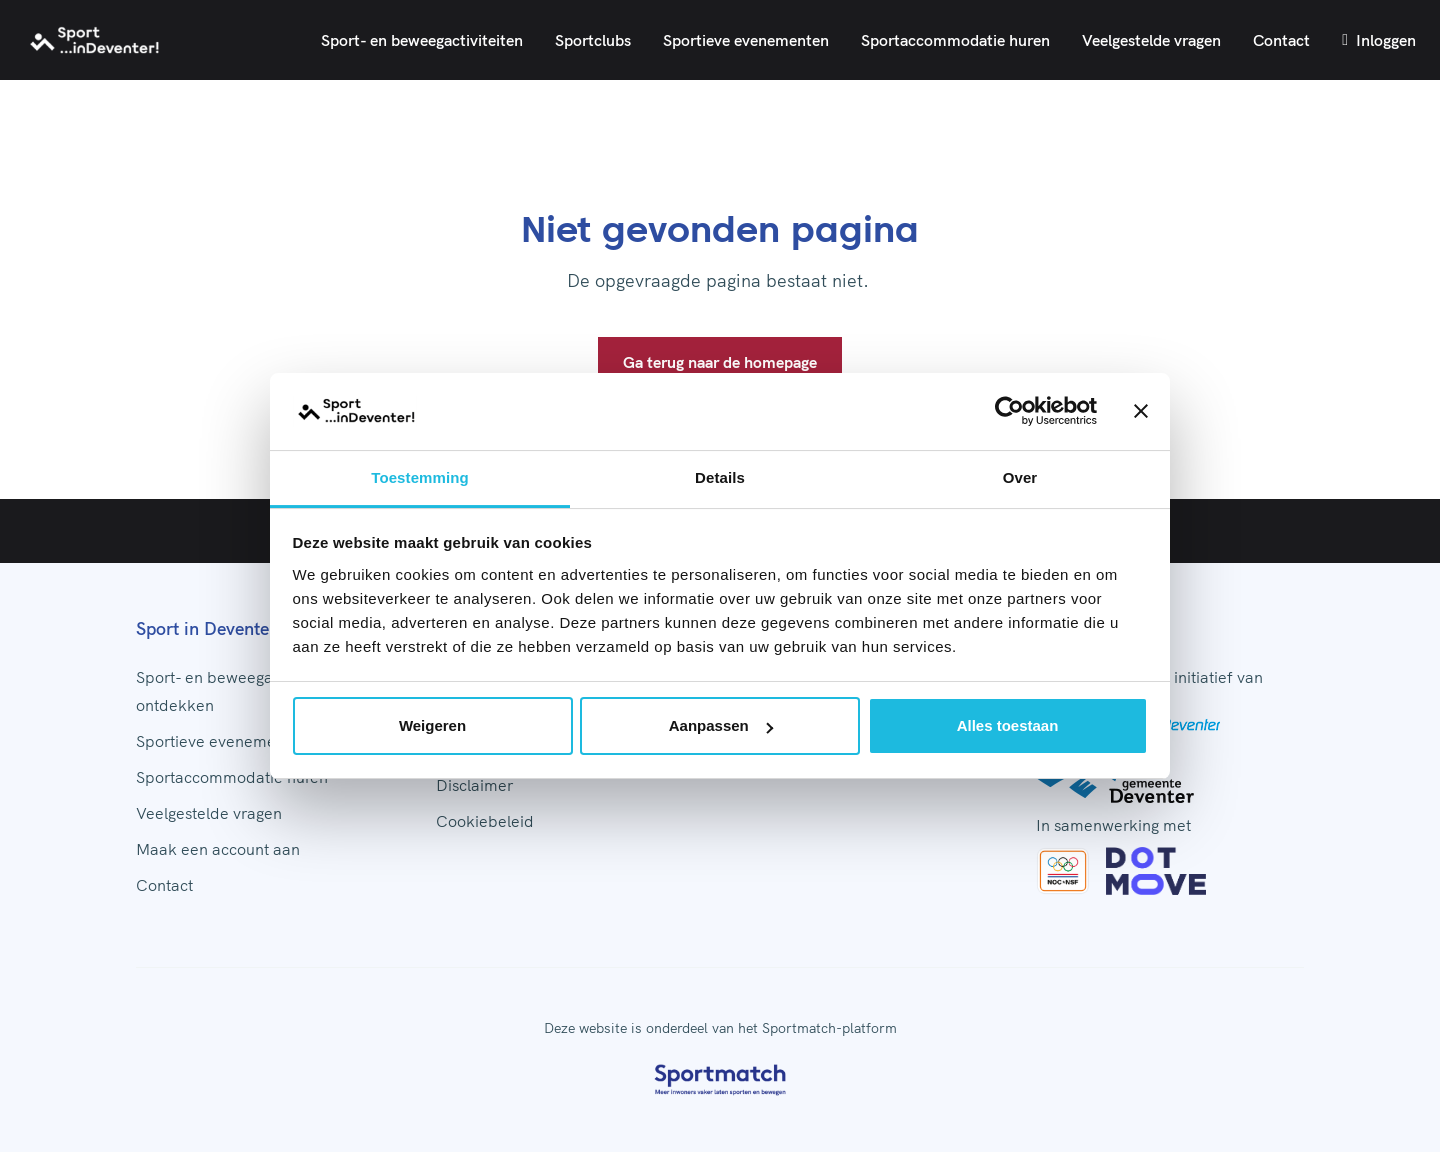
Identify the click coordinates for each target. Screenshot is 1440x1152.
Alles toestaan (1008, 725)
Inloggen (1379, 40)
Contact (1281, 40)
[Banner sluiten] (1141, 411)
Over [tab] (1020, 477)
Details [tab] (720, 477)
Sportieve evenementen (746, 40)
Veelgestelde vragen (1151, 40)
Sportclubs (593, 40)
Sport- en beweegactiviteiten (422, 40)
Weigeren (432, 725)
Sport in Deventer (206, 628)
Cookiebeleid (485, 821)
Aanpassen (721, 725)
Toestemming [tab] (420, 477)
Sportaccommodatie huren (955, 40)
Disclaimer (474, 785)
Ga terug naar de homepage (720, 362)
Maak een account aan (218, 849)
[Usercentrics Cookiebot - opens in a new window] (1009, 411)
